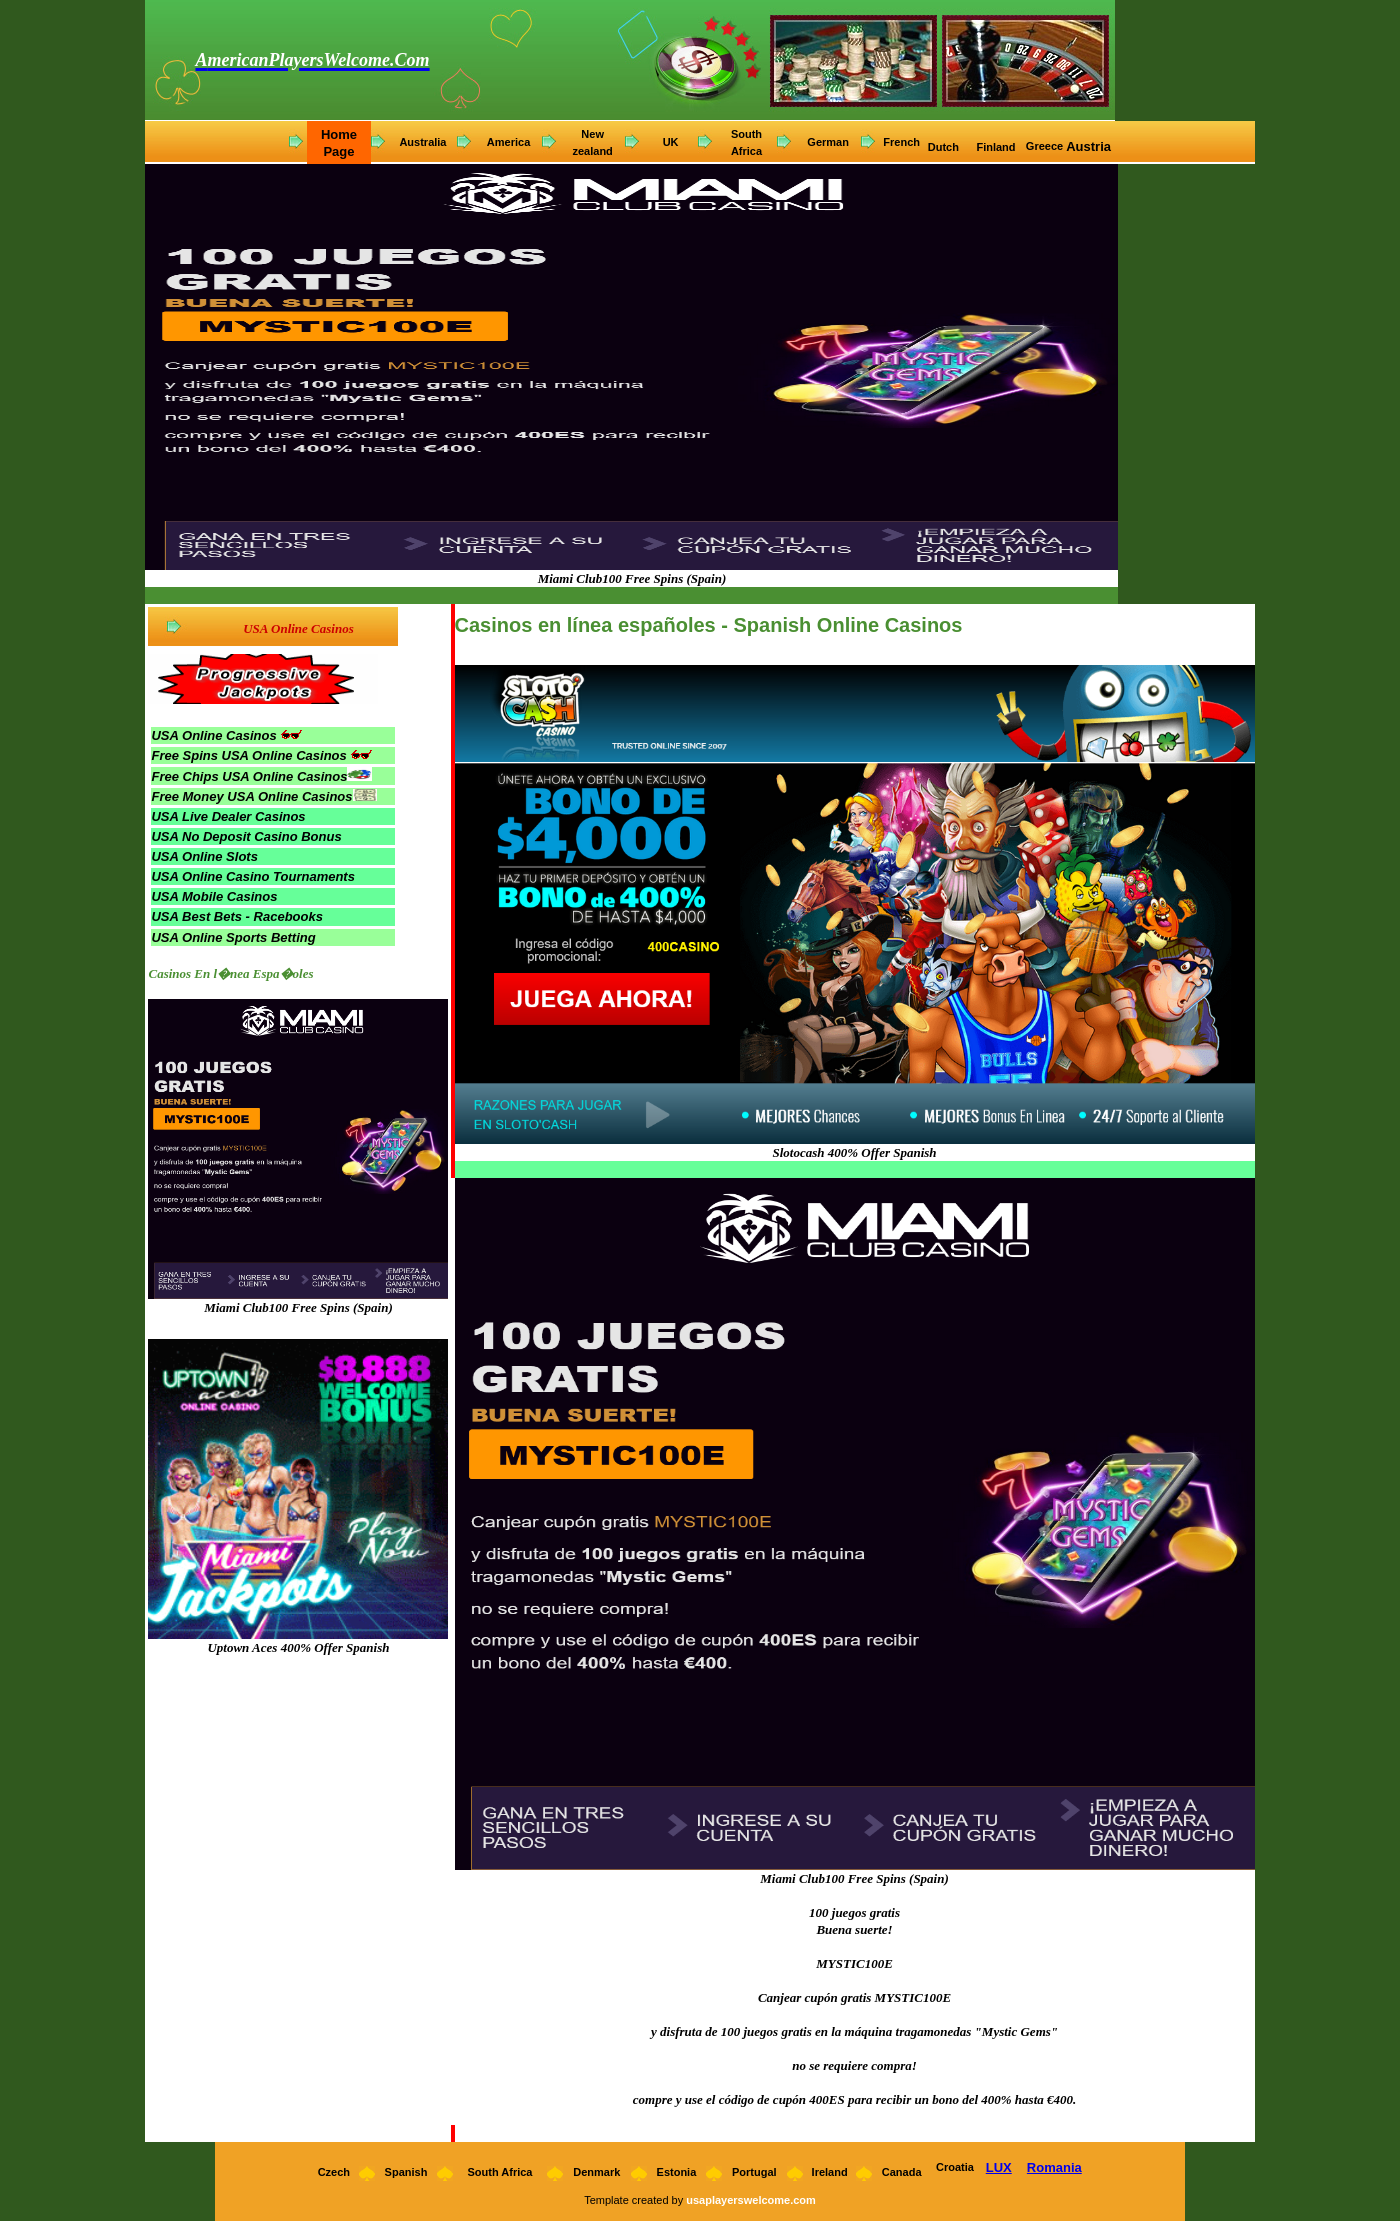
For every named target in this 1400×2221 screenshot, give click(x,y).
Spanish (406, 2172)
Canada (902, 2172)
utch (949, 147)
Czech (332, 2172)
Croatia (955, 2167)
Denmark (596, 2172)
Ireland (830, 2172)
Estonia (677, 2172)
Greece (1044, 146)
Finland (997, 147)
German (828, 142)
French (901, 142)
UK (671, 142)
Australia (422, 142)
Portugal (754, 2172)
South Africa (499, 2172)
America (508, 142)
